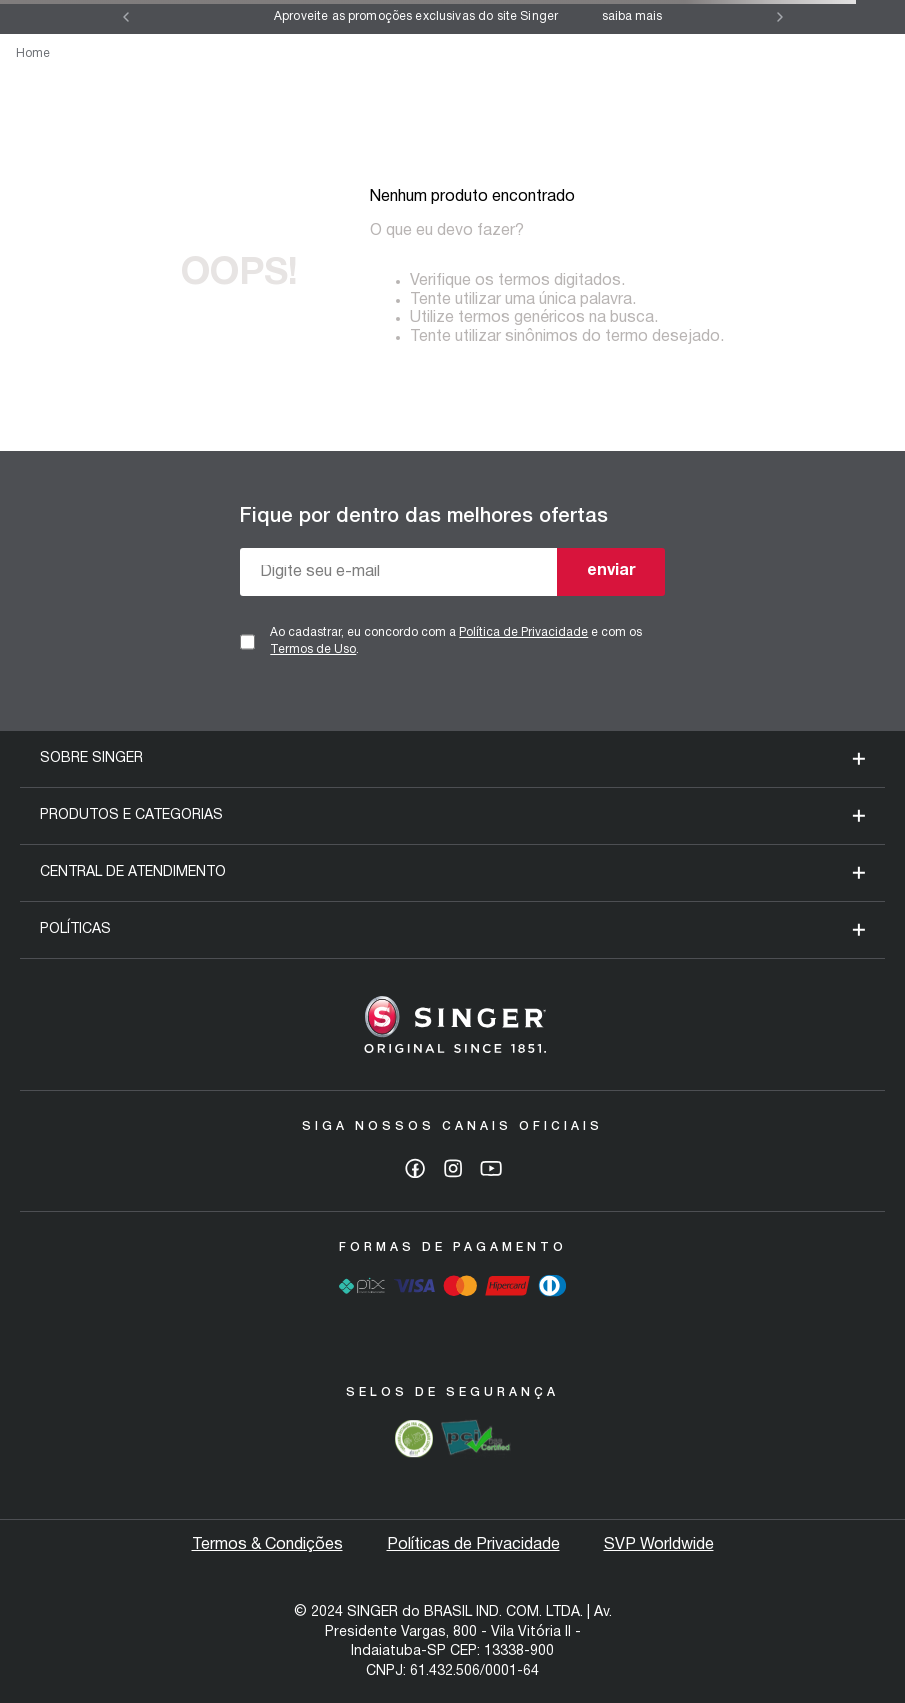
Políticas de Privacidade (473, 1545)
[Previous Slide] (126, 17)
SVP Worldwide (659, 1545)
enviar (611, 571)
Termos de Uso (313, 649)
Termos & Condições (267, 1545)
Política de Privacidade (523, 632)
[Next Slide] (780, 17)
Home (33, 53)
